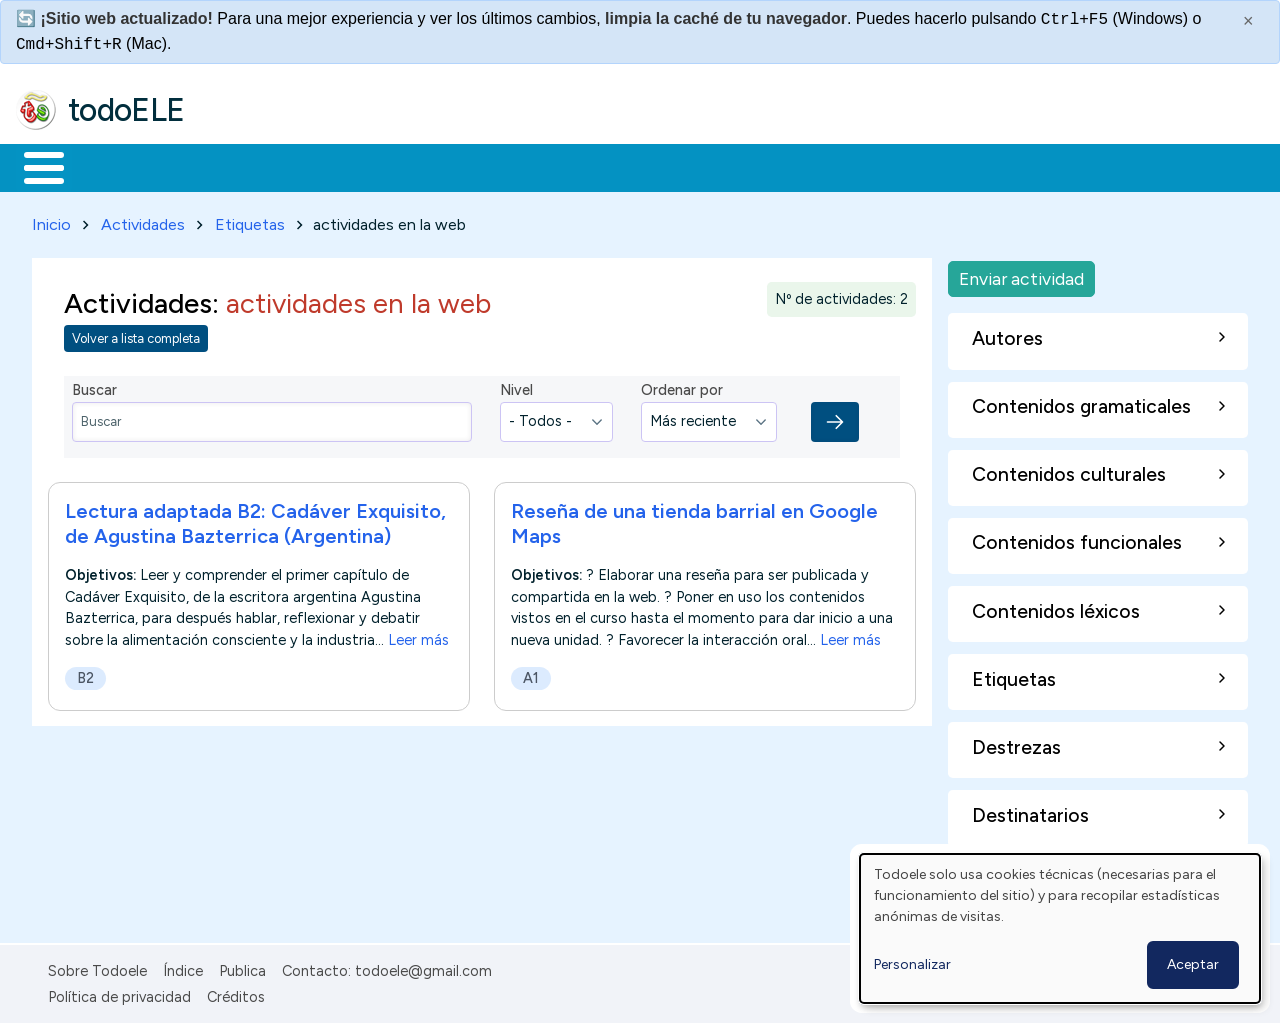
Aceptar (1193, 964)
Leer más (418, 636)
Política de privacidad (119, 993)
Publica (242, 967)
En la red (472, 166)
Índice (183, 967)
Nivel (516, 387)
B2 (85, 674)
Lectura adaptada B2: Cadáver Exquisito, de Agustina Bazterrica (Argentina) (255, 519)
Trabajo (360, 166)
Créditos (236, 993)
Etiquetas (250, 220)
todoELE (126, 110)
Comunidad (731, 166)
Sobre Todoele (97, 967)
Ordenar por (682, 387)
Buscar (821, 166)
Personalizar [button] (912, 964)
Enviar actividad (1021, 274)
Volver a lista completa (136, 335)
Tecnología (598, 166)
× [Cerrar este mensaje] (1248, 21)
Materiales (112, 166)
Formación (241, 166)
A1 (531, 674)
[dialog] (1060, 928)
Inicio (33, 166)
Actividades (143, 220)
